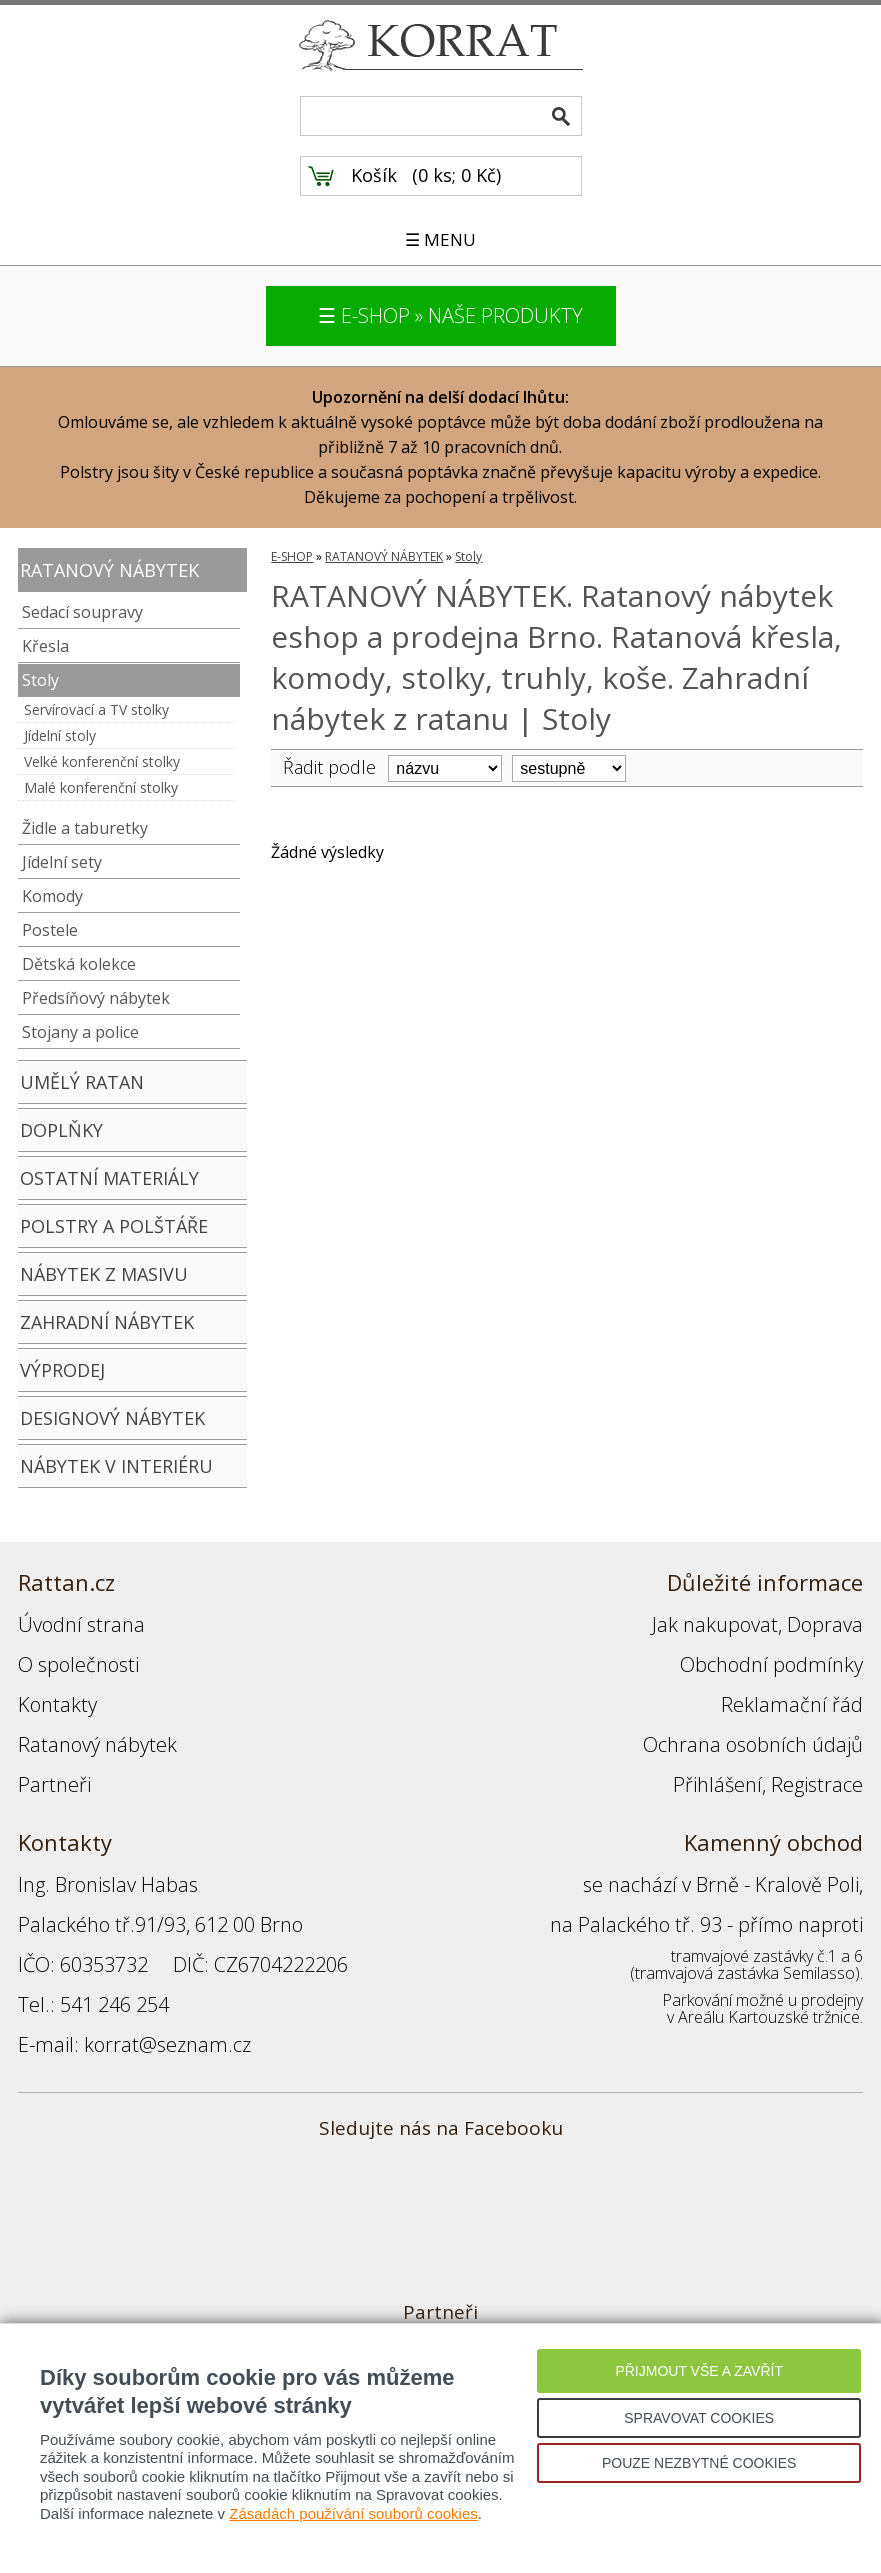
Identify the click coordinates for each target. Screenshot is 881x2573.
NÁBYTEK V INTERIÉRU (116, 1466)
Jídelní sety (62, 862)
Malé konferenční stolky (101, 787)
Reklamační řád (792, 1704)
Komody (52, 896)
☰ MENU (440, 239)
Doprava (825, 1624)
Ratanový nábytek (97, 1744)
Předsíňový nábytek (96, 998)
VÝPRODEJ (62, 1370)
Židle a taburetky (85, 828)
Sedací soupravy (82, 612)
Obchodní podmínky (771, 1664)
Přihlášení (717, 1784)
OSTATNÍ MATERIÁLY (109, 1178)
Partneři (54, 1784)
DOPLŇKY (61, 1130)
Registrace (817, 1784)
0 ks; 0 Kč (457, 175)
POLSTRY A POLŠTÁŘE (114, 1226)
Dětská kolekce (79, 964)
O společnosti (78, 1664)
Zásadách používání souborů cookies (353, 2513)
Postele (50, 930)
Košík (374, 175)
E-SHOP (292, 556)
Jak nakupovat (715, 1624)
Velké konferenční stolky (102, 761)
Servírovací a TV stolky (96, 709)
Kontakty (57, 1704)
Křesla (45, 646)
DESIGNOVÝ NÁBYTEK (112, 1418)
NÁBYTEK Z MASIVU (104, 1274)
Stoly (40, 680)
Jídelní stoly (60, 735)
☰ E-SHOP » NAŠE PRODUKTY (450, 315)
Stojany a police (80, 1032)
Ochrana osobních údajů (753, 1744)
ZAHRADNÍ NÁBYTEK (107, 1322)
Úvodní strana (81, 1624)
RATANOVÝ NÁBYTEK (109, 570)
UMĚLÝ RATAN (82, 1082)
